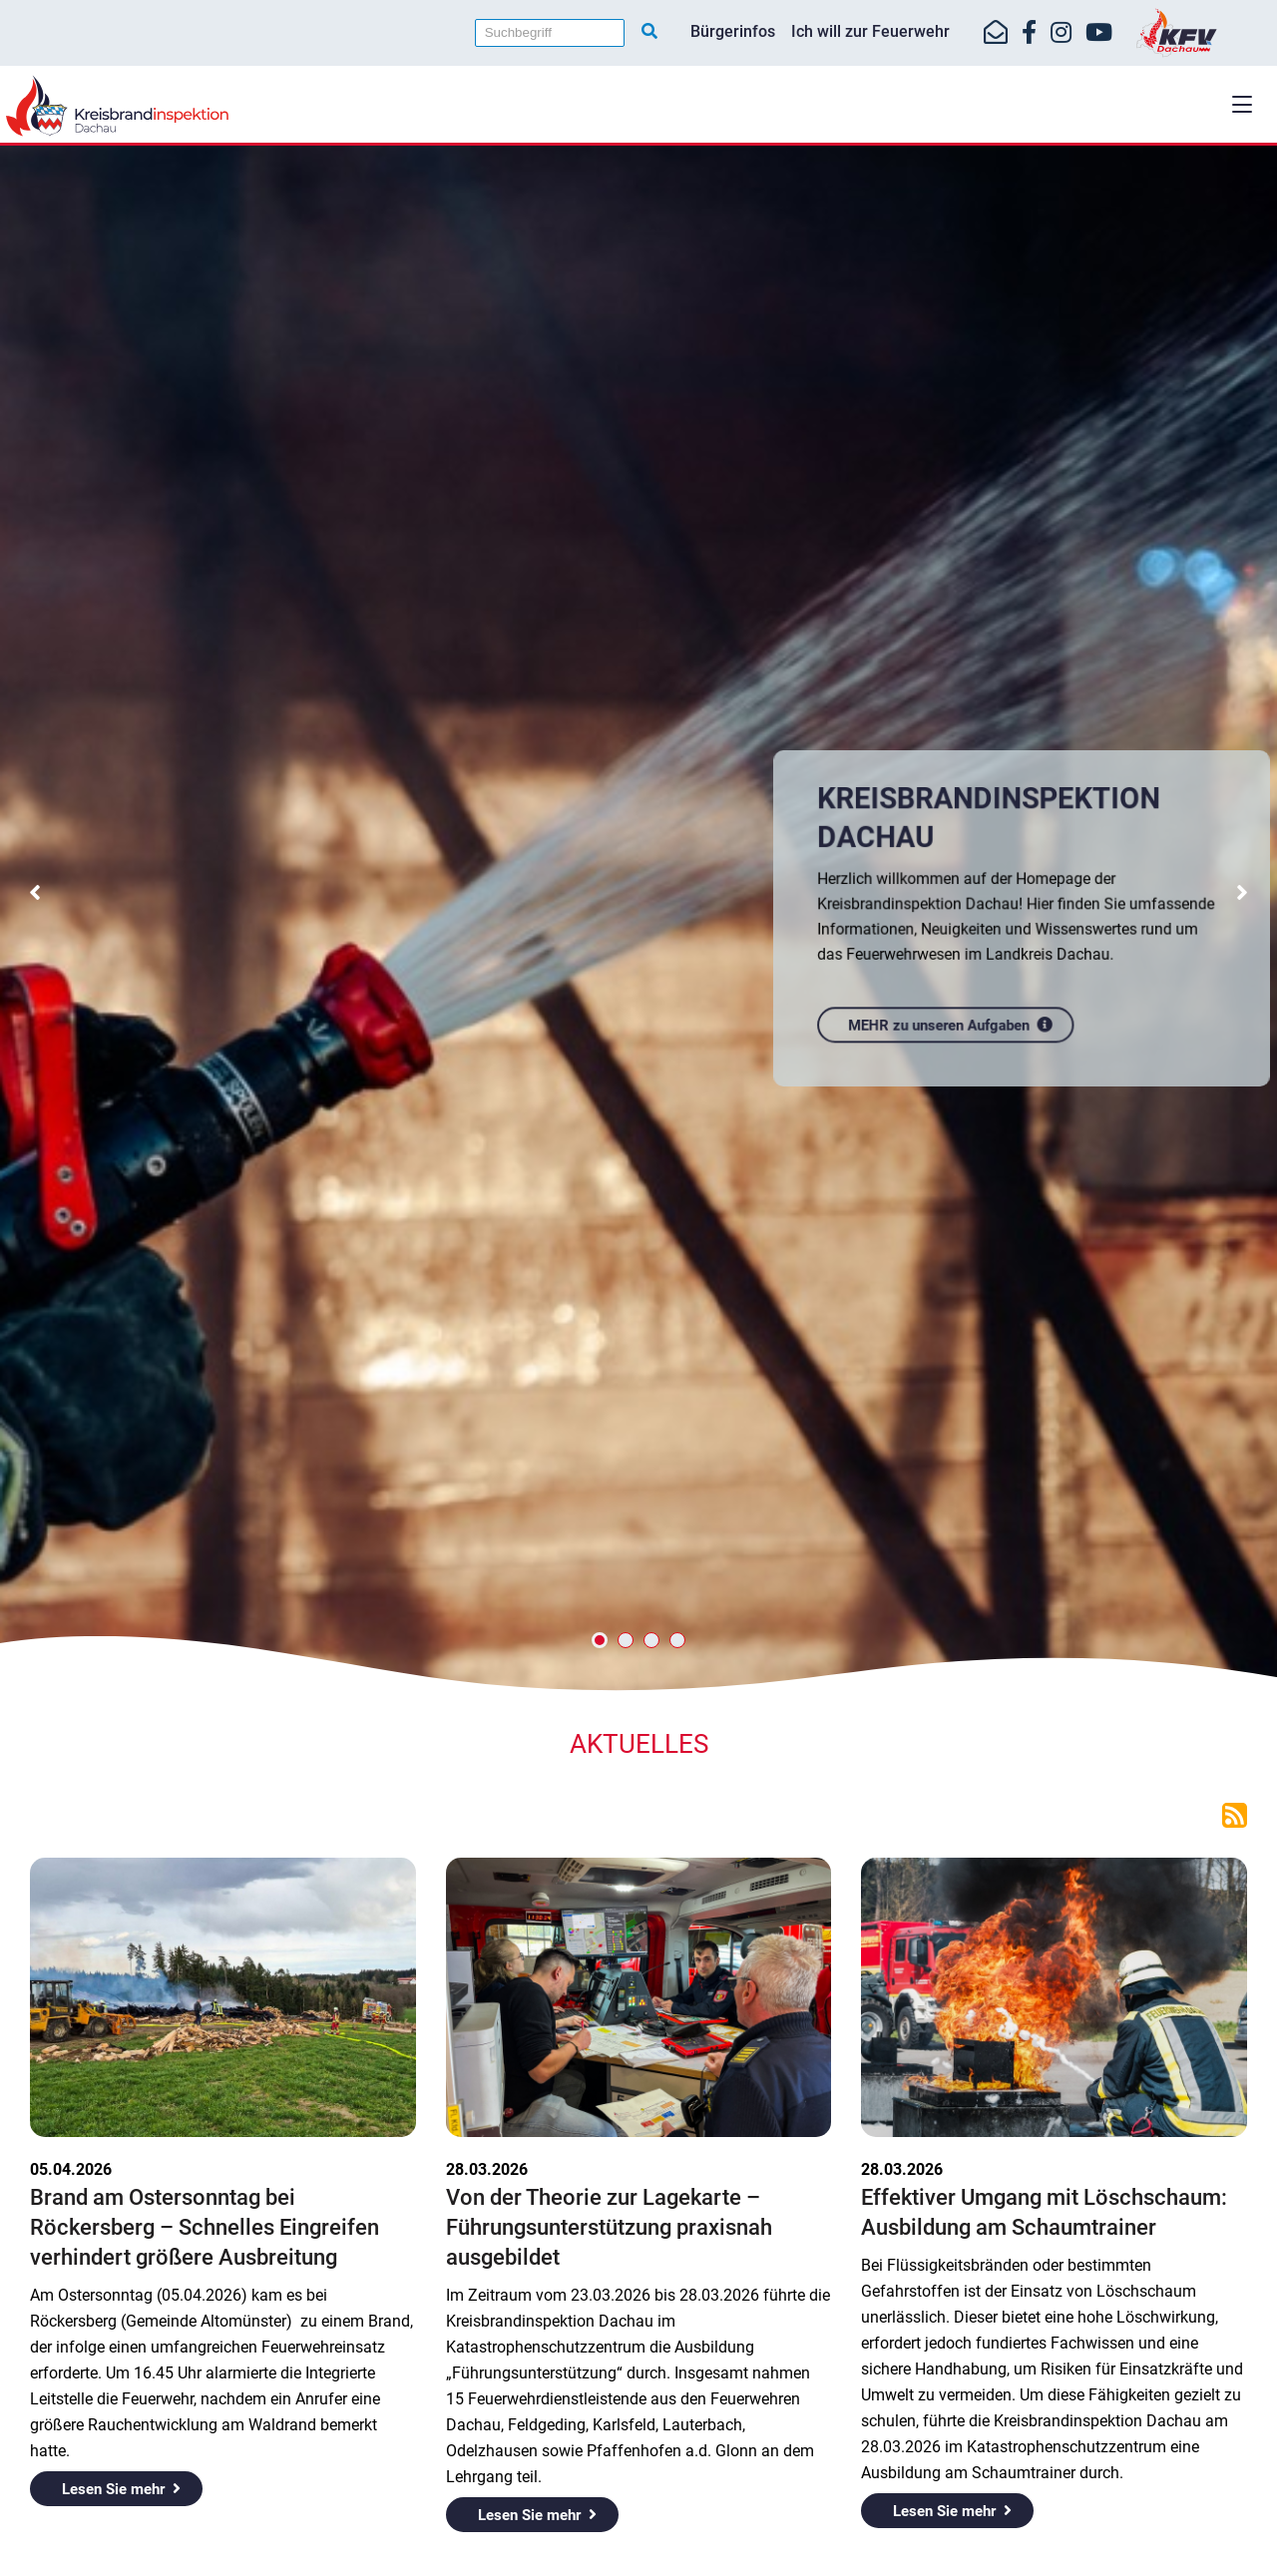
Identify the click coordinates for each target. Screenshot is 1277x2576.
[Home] (638, 106)
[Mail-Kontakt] (996, 33)
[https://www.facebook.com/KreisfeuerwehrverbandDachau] (1029, 33)
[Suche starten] (649, 32)
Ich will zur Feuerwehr (870, 31)
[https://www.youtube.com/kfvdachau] (1098, 33)
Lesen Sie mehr (113, 2489)
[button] (1242, 104)
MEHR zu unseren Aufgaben (943, 1020)
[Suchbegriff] (550, 33)
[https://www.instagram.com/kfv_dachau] (1061, 33)
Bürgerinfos (732, 31)
